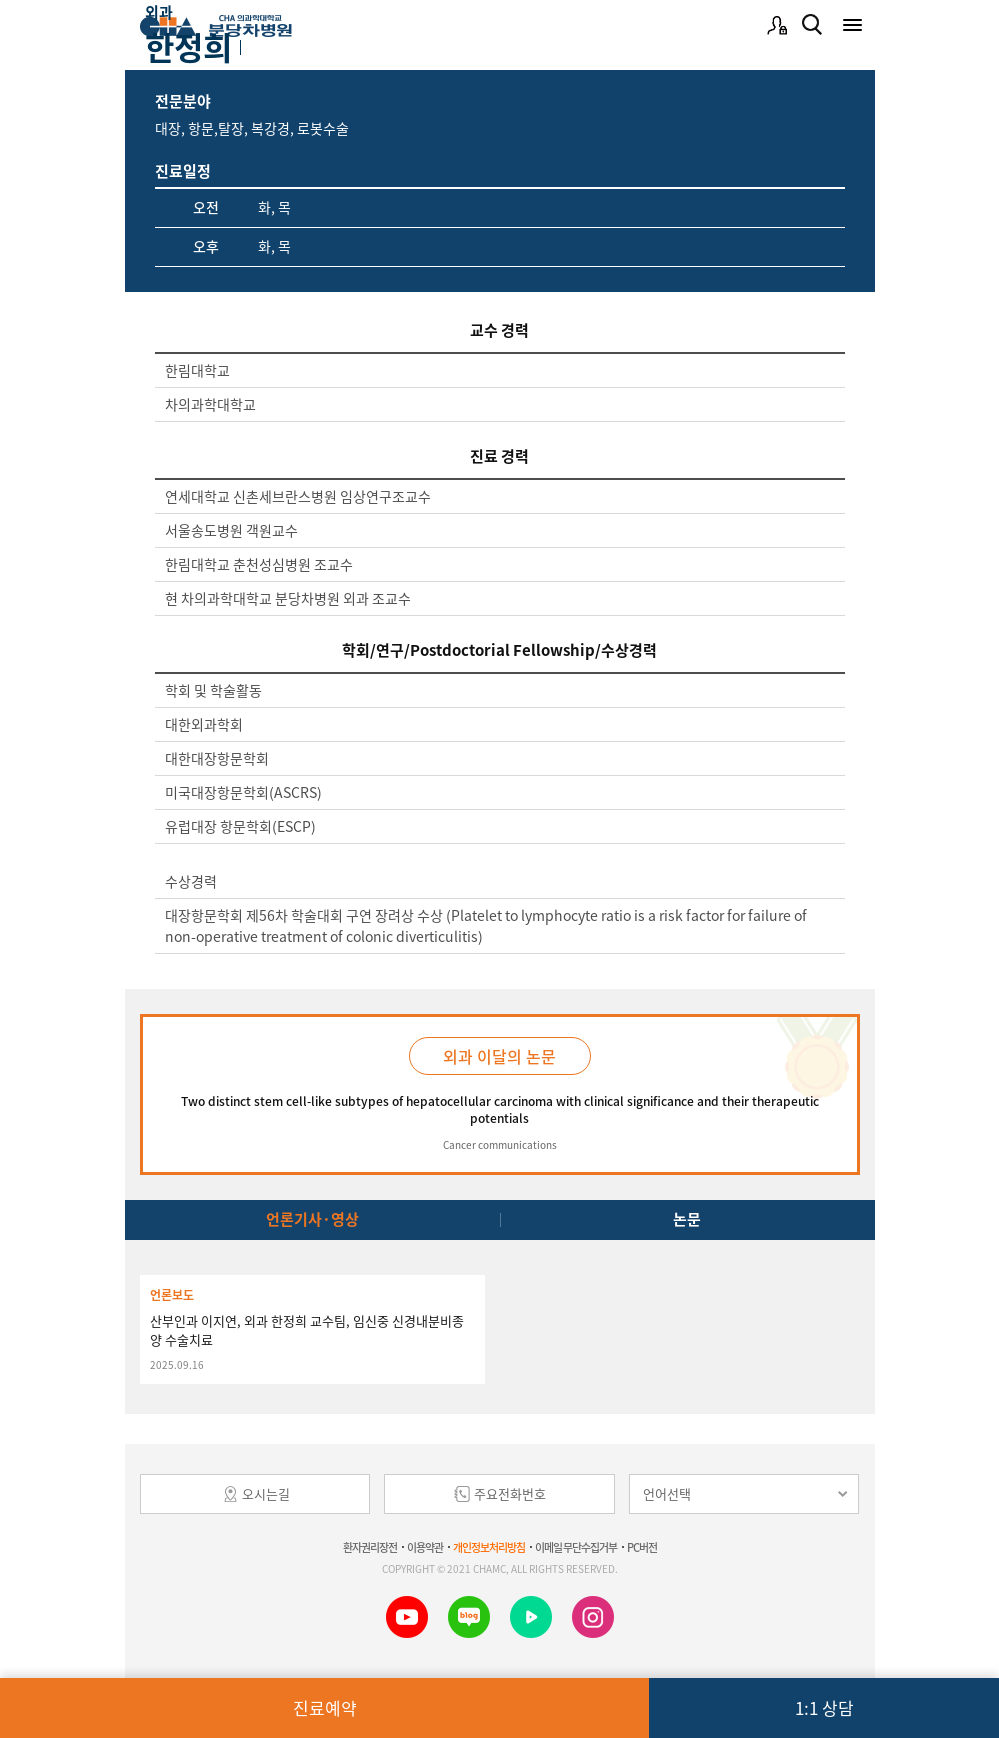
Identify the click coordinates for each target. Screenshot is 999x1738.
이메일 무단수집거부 (576, 1547)
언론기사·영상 (312, 1219)
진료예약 (325, 1707)
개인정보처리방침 (489, 1547)
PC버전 (642, 1547)
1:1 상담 (824, 1707)
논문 (687, 1219)
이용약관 (425, 1547)
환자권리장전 (370, 1547)
